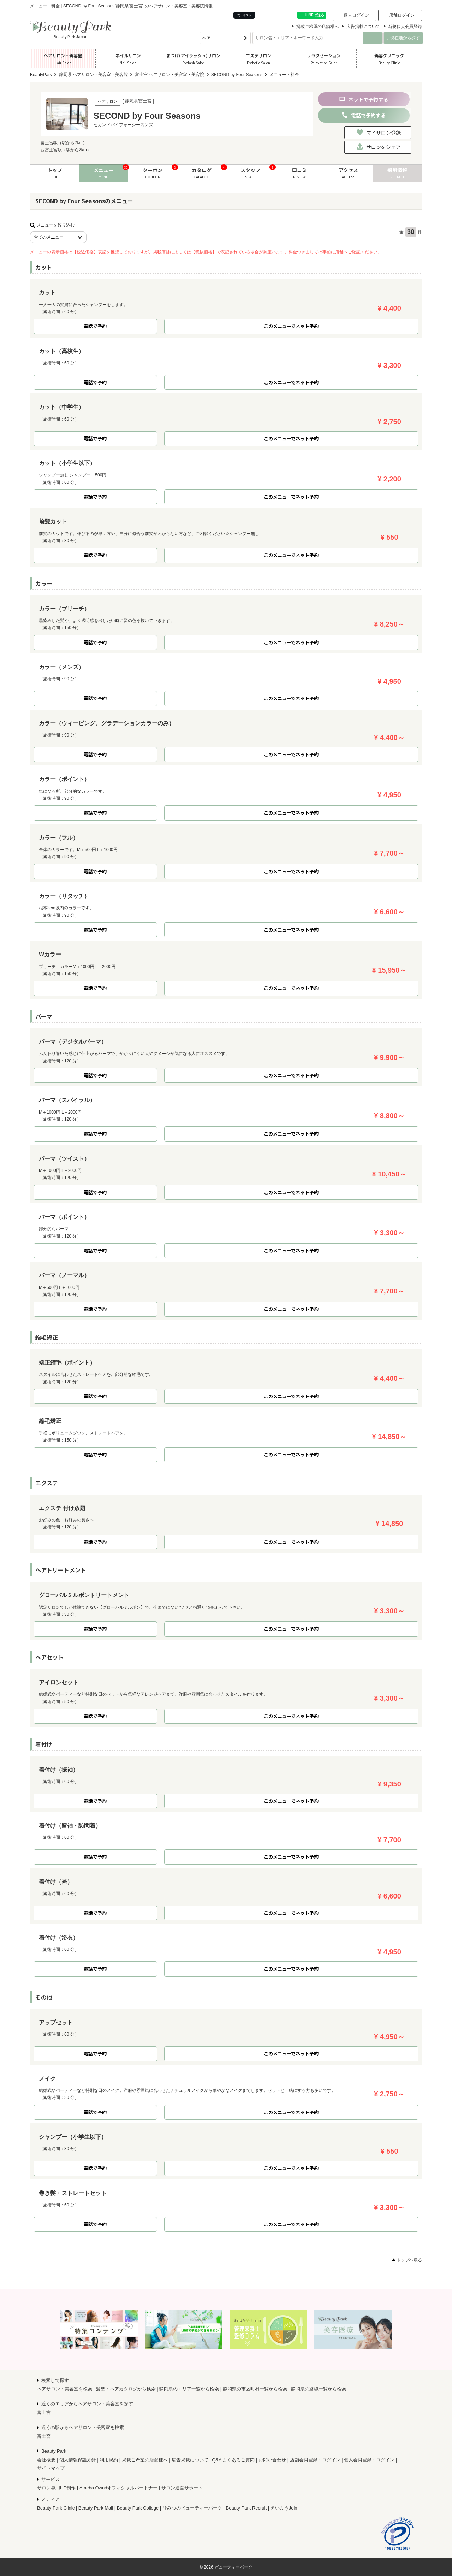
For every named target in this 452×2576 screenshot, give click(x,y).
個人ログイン (356, 15)
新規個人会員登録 (405, 26)
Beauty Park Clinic (56, 2508)
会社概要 (46, 2460)
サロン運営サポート (182, 2487)
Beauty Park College (138, 2508)
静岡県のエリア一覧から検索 (189, 2389)
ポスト (244, 15)
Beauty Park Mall (95, 2508)
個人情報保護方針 (77, 2460)
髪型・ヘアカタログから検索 (126, 2389)
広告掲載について (363, 26)
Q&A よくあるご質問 (233, 2460)
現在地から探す (403, 37)
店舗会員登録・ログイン (315, 2460)
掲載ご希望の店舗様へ (317, 26)
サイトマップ (51, 2468)
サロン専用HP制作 (56, 2487)
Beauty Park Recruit (246, 2508)
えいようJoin (283, 2508)
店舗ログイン (402, 15)
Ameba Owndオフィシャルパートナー (118, 2487)
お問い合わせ (272, 2460)
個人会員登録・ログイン (369, 2460)
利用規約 (109, 2460)
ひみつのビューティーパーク (192, 2508)
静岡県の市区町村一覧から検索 (255, 2389)
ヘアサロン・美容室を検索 (64, 2389)
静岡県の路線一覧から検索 (318, 2389)
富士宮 (44, 2412)
